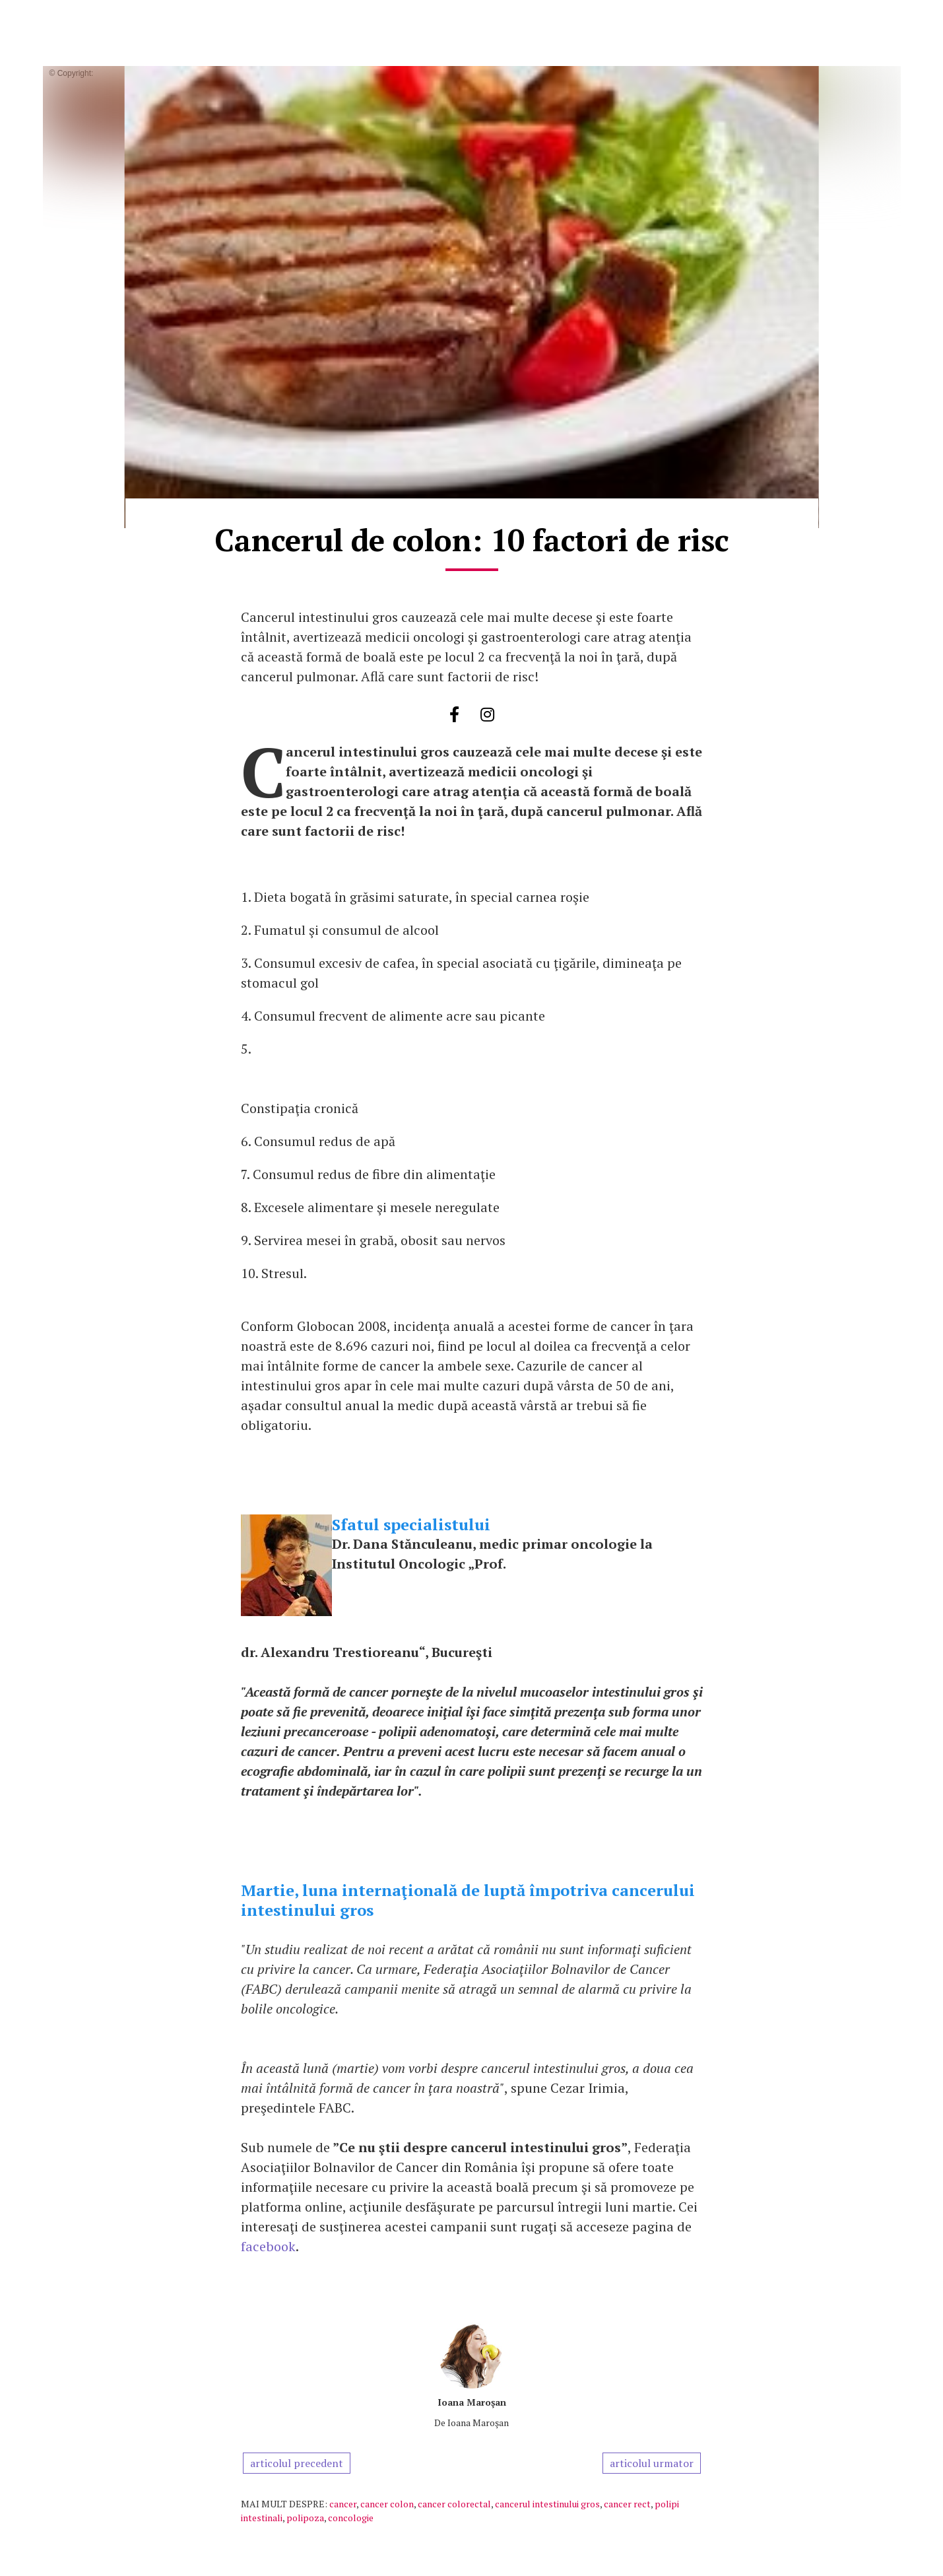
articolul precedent (296, 2463)
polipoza (305, 2517)
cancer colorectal (454, 2503)
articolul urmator (652, 2463)
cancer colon (387, 2503)
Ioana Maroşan (472, 2402)
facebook (268, 2246)
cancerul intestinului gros (547, 2503)
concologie (351, 2517)
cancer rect (627, 2503)
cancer (342, 2503)
